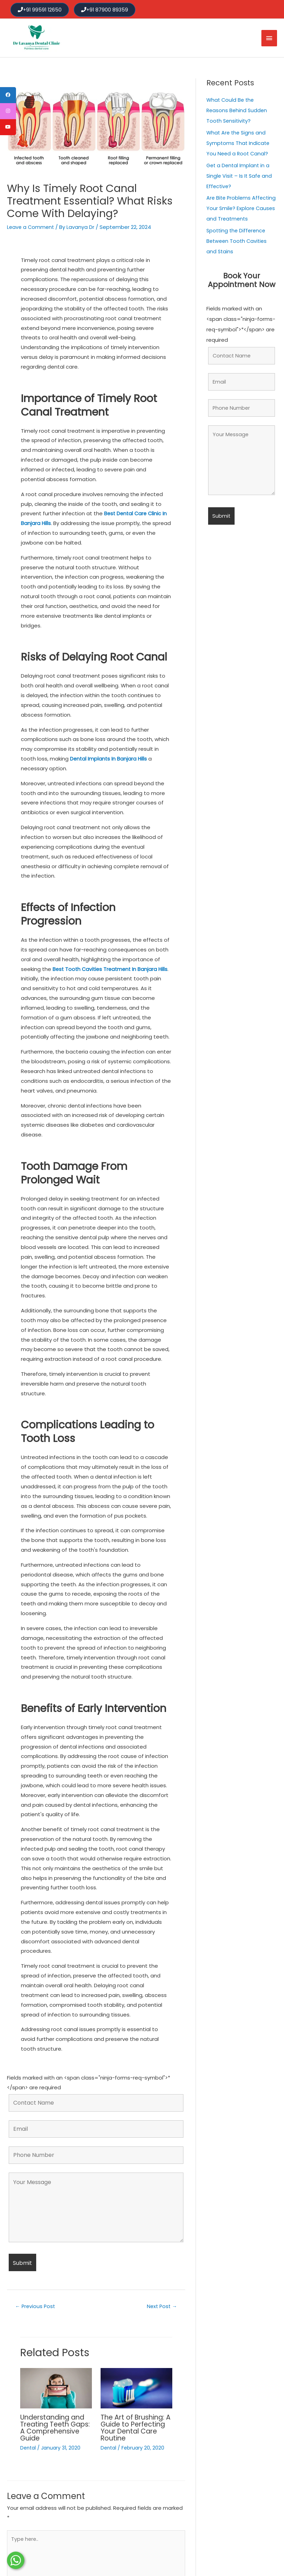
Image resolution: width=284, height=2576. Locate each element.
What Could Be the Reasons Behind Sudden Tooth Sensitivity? (237, 109)
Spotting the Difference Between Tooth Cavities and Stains (237, 250)
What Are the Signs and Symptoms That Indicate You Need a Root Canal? (238, 142)
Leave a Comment (31, 225)
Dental (28, 2454)
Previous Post (36, 2305)
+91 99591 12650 (40, 8)
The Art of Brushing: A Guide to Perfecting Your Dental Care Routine (136, 2427)
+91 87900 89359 (106, 8)
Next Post (161, 2305)
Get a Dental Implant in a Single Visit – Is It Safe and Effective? (240, 174)
